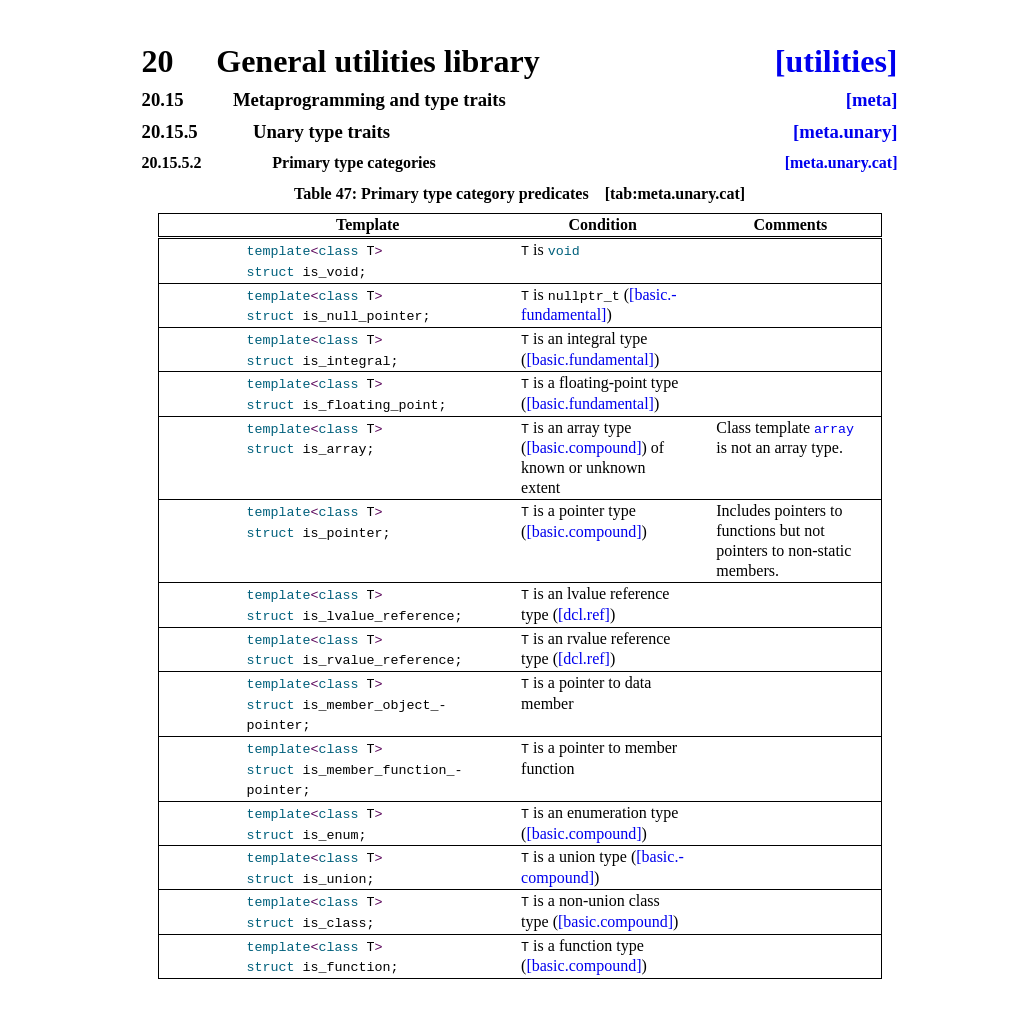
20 (158, 61)
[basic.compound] (583, 447)
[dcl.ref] (584, 614)
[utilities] (836, 61)
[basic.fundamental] (590, 359)
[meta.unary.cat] (841, 163)
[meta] (872, 100)
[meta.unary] (845, 132)
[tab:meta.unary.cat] (675, 193)
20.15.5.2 (172, 163)
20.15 (163, 100)
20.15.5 (170, 132)
